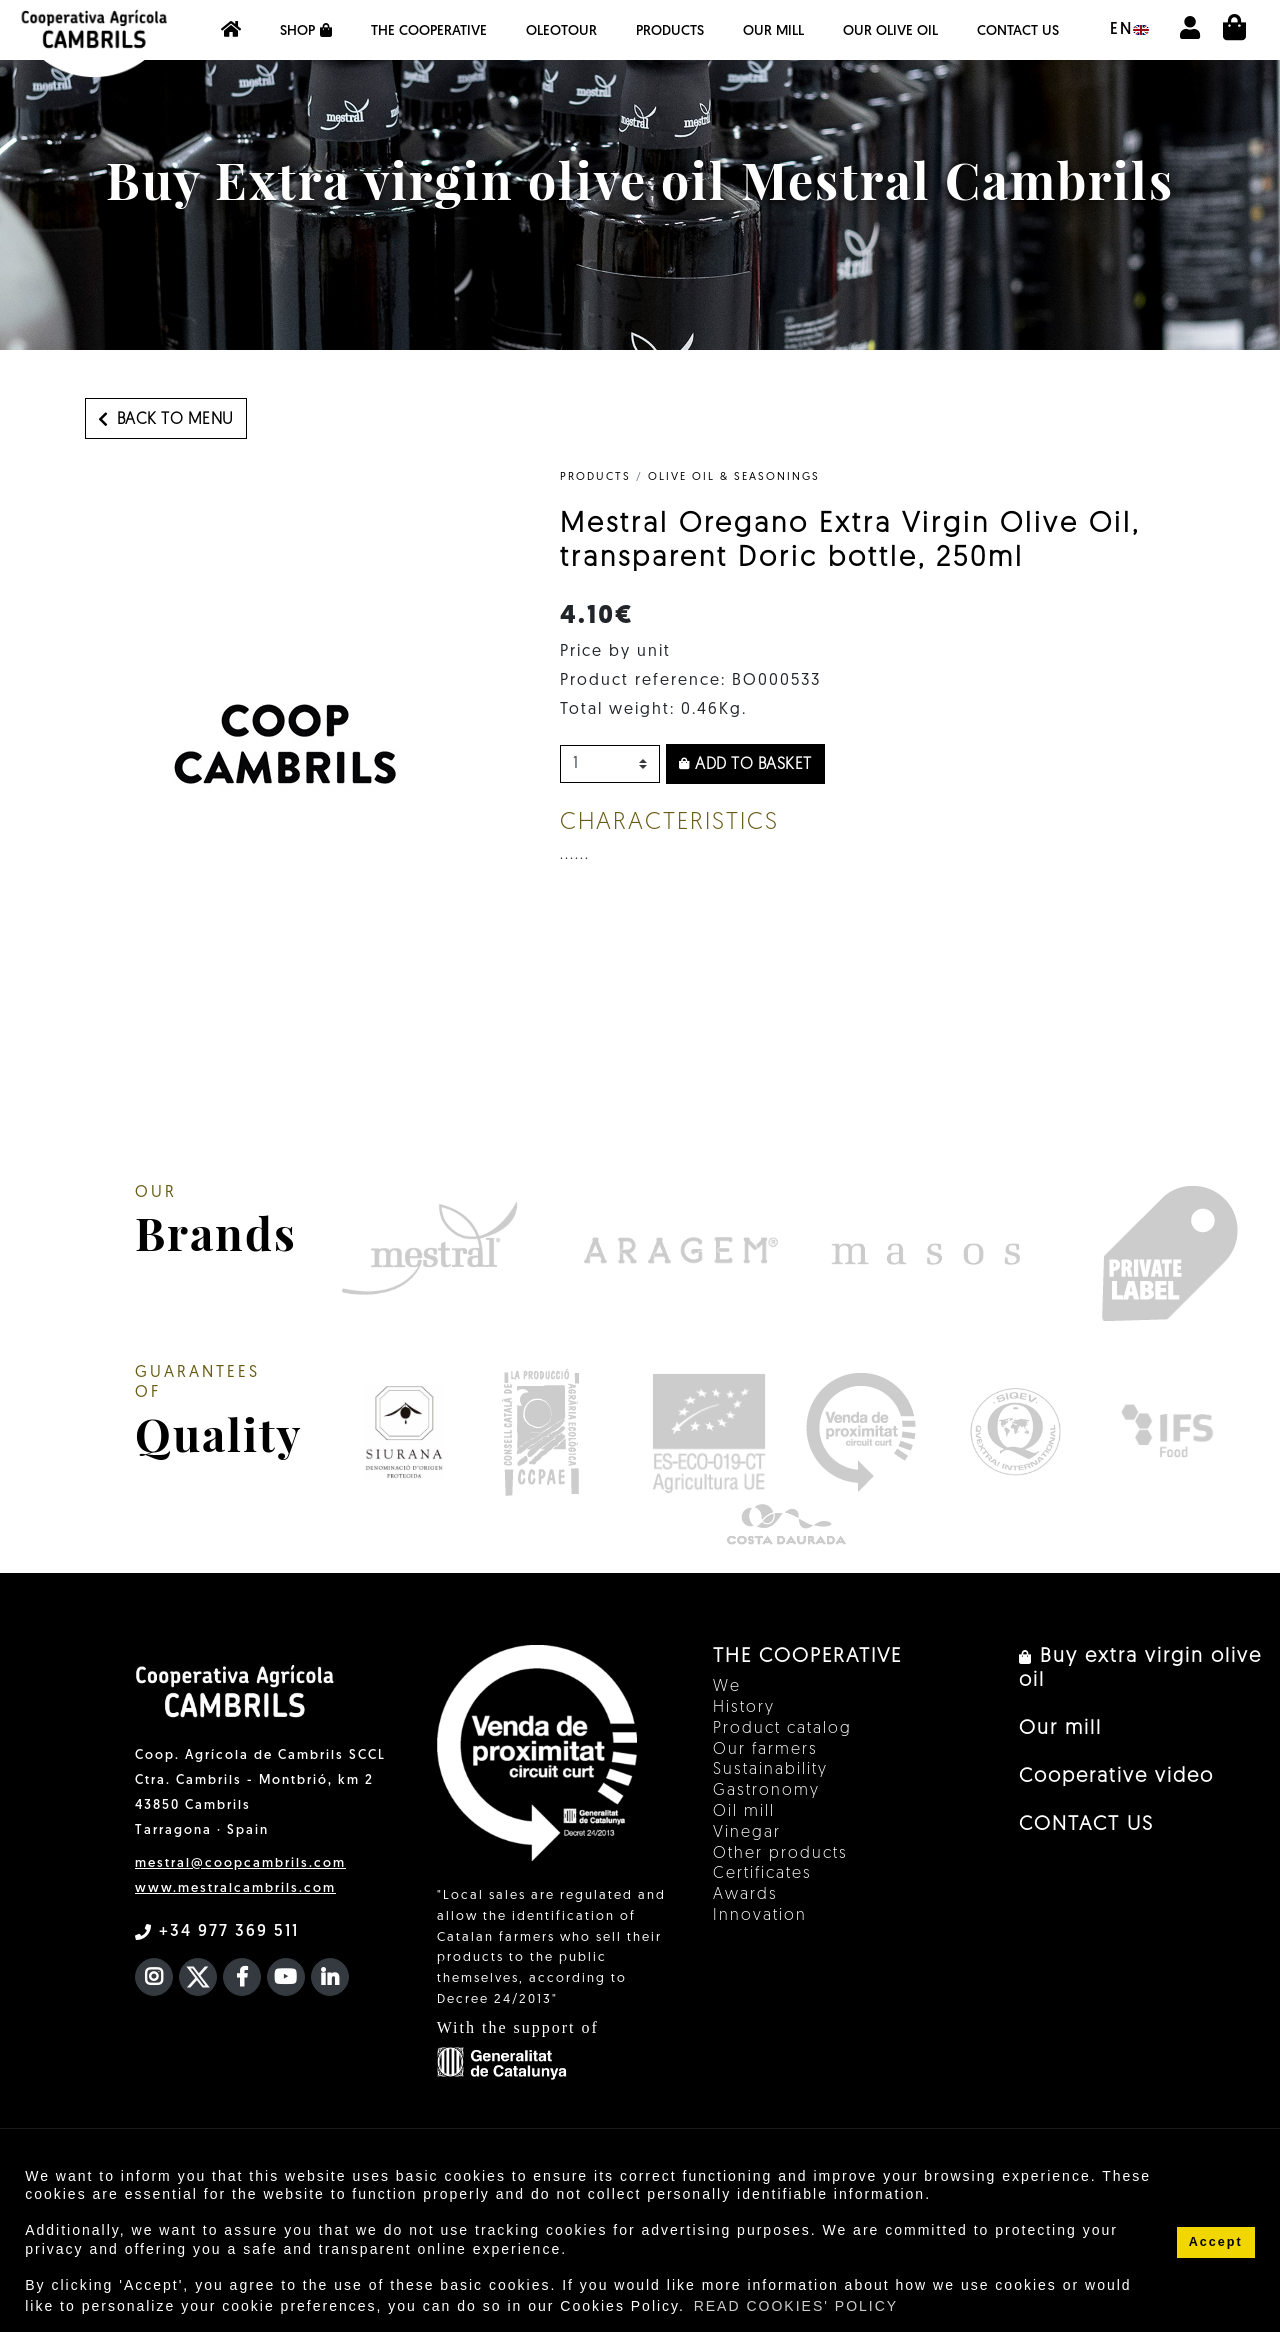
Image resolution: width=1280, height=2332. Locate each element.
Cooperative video (1116, 1777)
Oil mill (744, 1812)
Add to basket (745, 765)
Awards (745, 1895)
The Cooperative (429, 31)
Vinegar (747, 1833)
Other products (780, 1854)
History (744, 1708)
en (1129, 30)
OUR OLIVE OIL (890, 31)
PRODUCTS (595, 477)
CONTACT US (1018, 31)
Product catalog (782, 1729)
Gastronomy (766, 1791)
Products (670, 31)
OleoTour (561, 31)
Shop (306, 31)
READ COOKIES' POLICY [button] (796, 2306)
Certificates (762, 1874)
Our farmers (765, 1750)
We (727, 1687)
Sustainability (770, 1770)
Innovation (760, 1916)
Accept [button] (1216, 2242)
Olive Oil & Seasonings (734, 477)
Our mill (773, 31)
